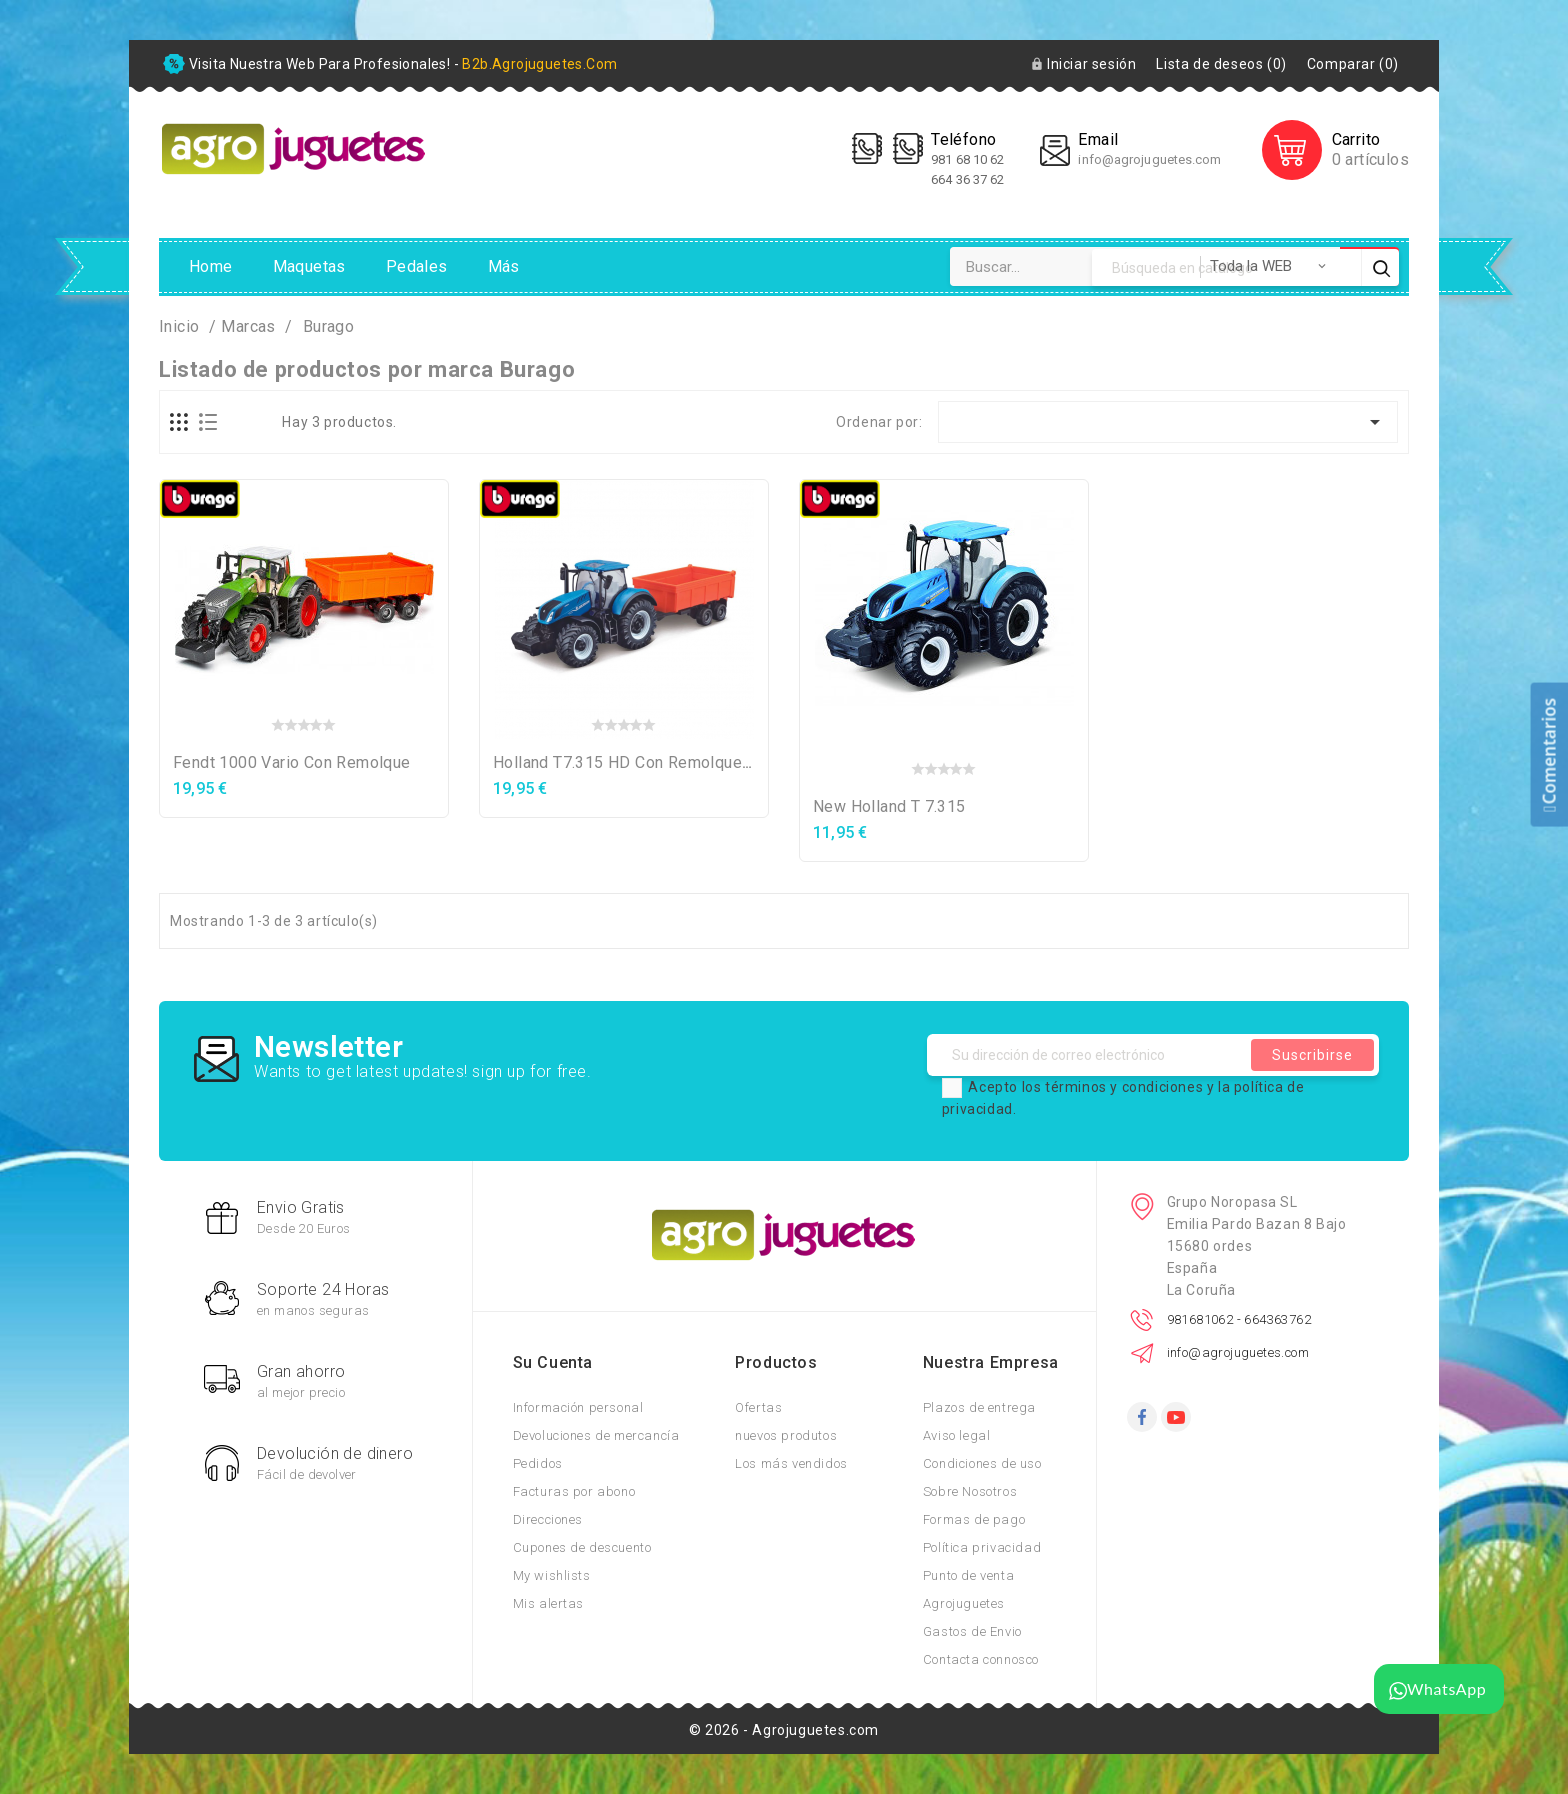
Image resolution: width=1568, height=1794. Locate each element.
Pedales (417, 266)
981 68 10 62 (969, 159)
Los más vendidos (791, 1463)
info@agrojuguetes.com (1149, 159)
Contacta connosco (981, 1659)
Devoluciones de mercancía (596, 1435)
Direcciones (548, 1519)
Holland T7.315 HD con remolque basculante (660, 762)
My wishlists (552, 1575)
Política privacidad (982, 1547)
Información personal (578, 1407)
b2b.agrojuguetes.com (539, 64)
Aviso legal (957, 1435)
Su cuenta (553, 1362)
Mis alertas (549, 1603)
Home (211, 266)
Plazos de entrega (979, 1407)
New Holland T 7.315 (889, 806)
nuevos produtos (786, 1435)
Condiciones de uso (982, 1463)
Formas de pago (974, 1519)
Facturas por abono (574, 1491)
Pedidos (538, 1463)
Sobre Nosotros (970, 1491)
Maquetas (309, 266)
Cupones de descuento (582, 1547)
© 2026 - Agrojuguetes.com (784, 1730)
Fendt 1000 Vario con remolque (292, 762)
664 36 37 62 (967, 179)
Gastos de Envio (972, 1631)
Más (504, 266)
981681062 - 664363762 (1239, 1319)
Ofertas (758, 1407)
